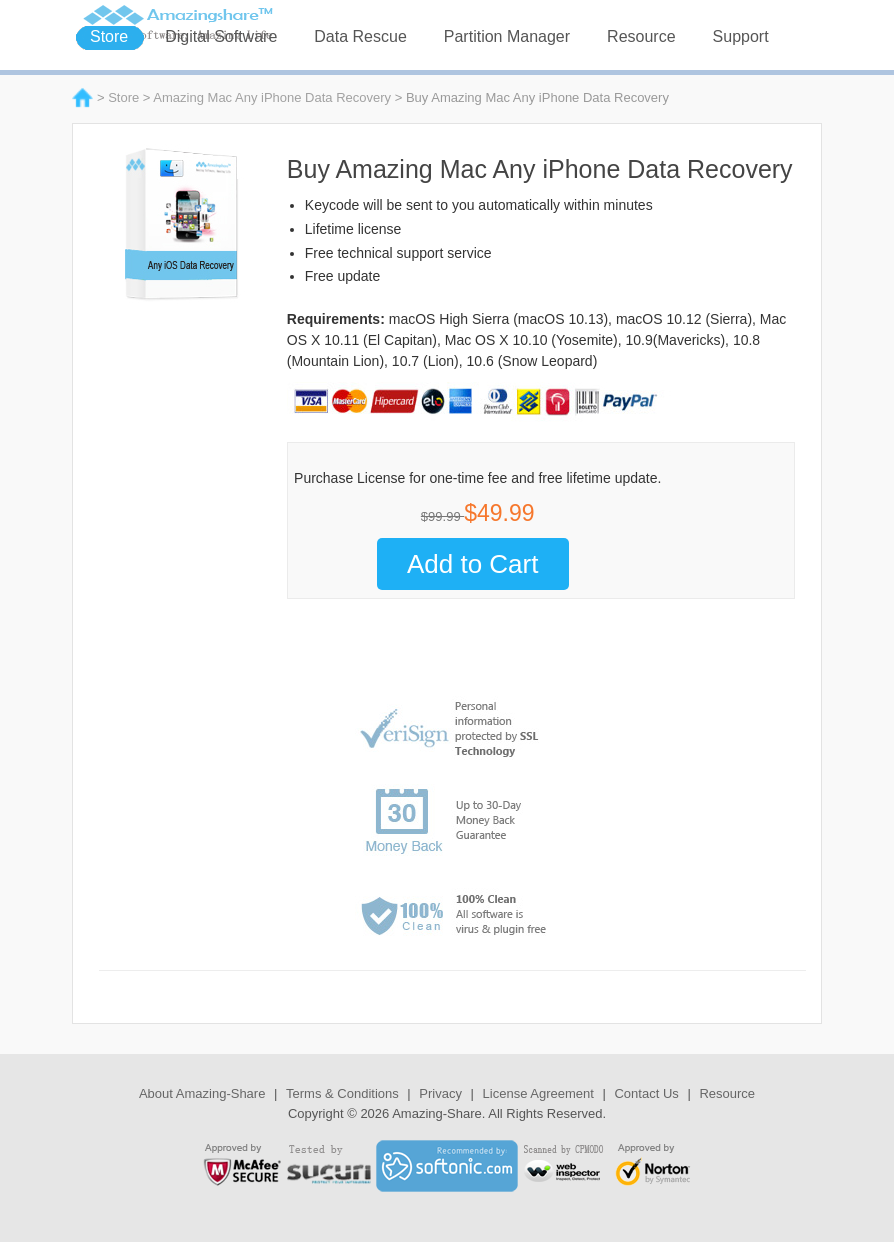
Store (109, 36)
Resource (641, 36)
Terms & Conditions (342, 1093)
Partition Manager (507, 36)
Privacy (440, 1093)
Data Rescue (360, 36)
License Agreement (538, 1093)
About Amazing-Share (202, 1093)
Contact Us (646, 1093)
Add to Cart (473, 564)
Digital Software (221, 36)
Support (741, 36)
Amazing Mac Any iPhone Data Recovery (272, 97)
